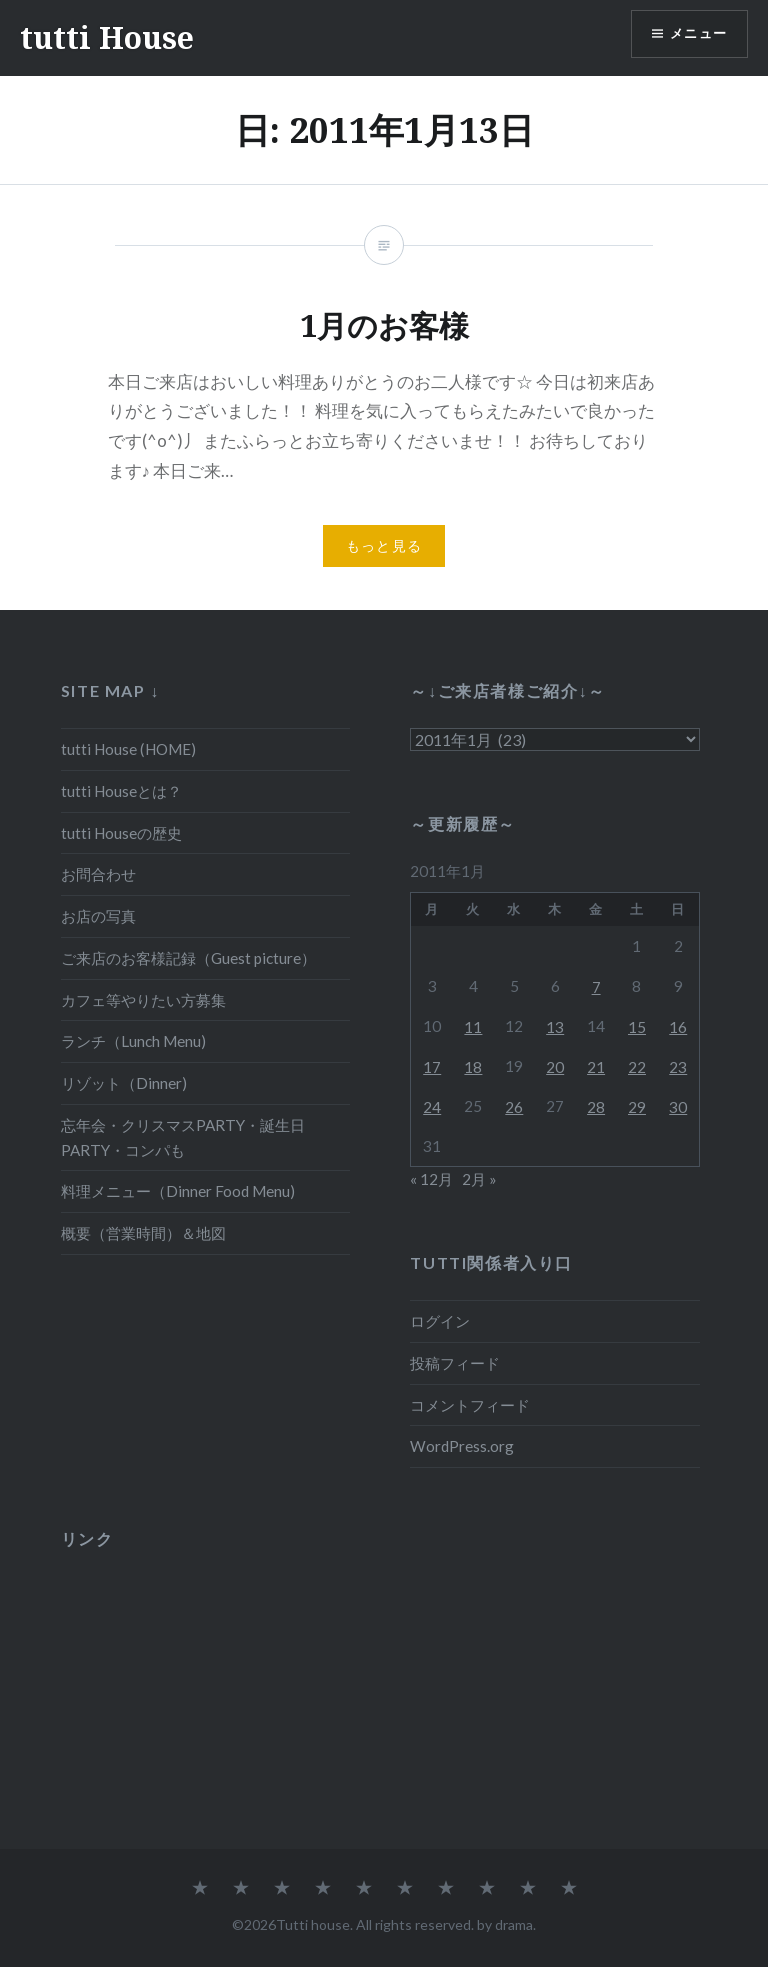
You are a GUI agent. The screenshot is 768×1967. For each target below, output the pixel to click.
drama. (515, 1924)
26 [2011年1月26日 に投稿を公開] (514, 1107)
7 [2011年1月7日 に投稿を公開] (596, 987)
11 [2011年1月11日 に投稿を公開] (473, 1027)
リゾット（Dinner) (124, 1083)
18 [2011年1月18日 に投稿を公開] (473, 1067)
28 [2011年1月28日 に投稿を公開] (596, 1107)
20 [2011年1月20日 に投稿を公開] (555, 1067)
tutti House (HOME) (128, 749)
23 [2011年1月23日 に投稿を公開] (678, 1067)
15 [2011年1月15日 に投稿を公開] (637, 1027)
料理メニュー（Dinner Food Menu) (178, 1191)
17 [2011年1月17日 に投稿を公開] (432, 1067)
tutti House (107, 37)
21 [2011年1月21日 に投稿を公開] (596, 1067)
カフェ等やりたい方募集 (143, 1000)
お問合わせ (98, 874)
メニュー (695, 35)
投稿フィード (455, 1363)
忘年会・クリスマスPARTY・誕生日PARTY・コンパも (183, 1137)
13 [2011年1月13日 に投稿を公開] (555, 1027)
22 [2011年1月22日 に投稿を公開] (637, 1067)
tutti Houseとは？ (121, 791)
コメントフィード (470, 1405)
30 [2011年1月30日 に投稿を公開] (678, 1107)
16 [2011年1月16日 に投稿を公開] (678, 1027)
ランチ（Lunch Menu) (133, 1041)
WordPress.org (462, 1446)
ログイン (440, 1321)
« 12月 (431, 1179)
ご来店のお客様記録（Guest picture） (188, 958)
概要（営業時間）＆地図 (143, 1233)
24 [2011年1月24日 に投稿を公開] (432, 1107)
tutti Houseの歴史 (121, 833)
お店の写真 (98, 916)
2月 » (479, 1179)
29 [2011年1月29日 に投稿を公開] (637, 1107)
